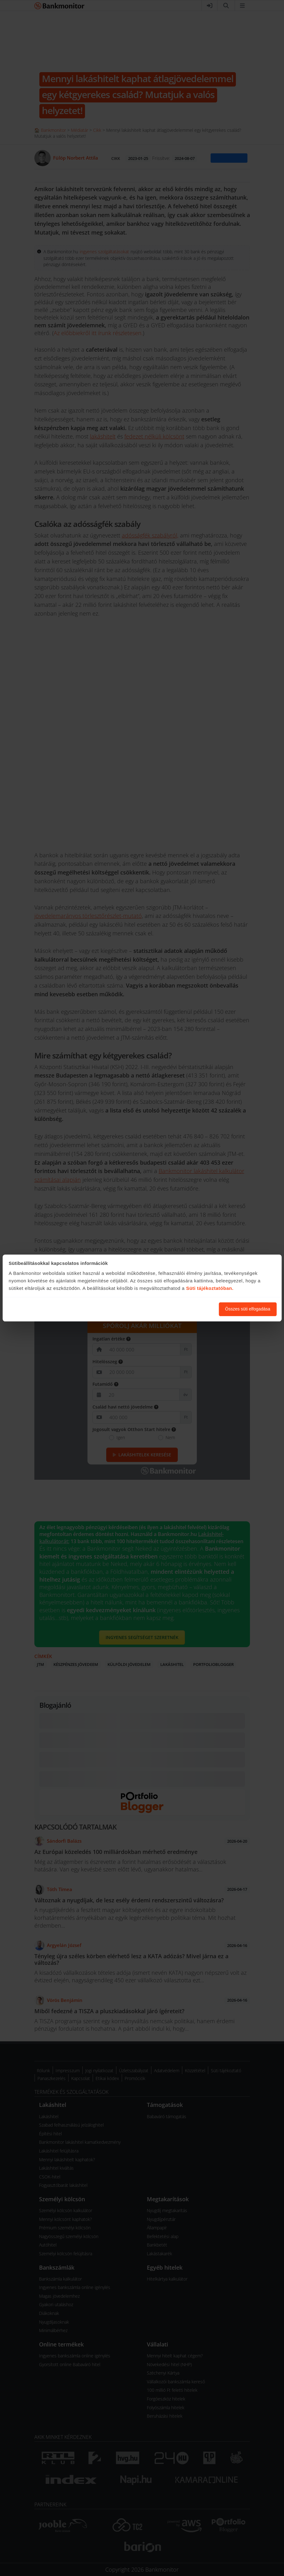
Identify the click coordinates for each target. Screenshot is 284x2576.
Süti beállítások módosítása (179, 1308)
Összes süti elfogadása (247, 1308)
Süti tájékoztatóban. (210, 1288)
